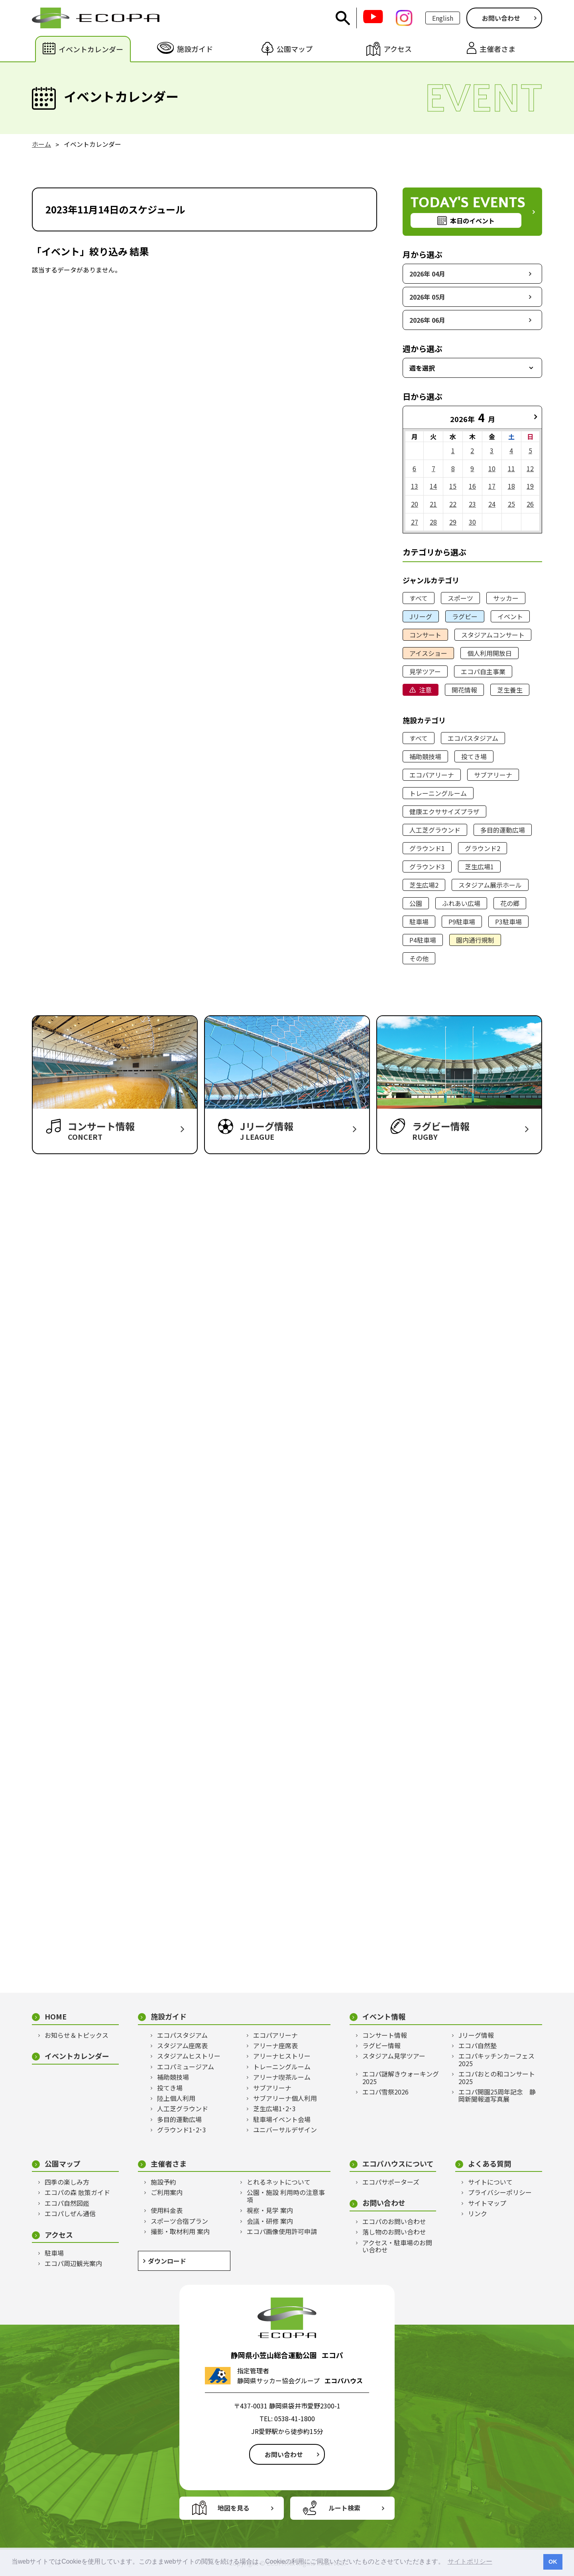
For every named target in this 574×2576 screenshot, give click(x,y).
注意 (425, 690)
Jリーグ (420, 616)
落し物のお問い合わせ (394, 2231)
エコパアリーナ (431, 775)
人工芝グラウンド (434, 830)
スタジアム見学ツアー (393, 2055)
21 (433, 504)
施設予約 (163, 2181)
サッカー (506, 598)
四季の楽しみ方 (67, 2181)
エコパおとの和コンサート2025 (496, 2077)
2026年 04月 (427, 273)
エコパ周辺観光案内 (73, 2263)
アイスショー (428, 653)
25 (511, 504)
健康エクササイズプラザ (444, 811)
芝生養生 (510, 690)
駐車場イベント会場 (282, 2119)
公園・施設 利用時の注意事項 (286, 2196)
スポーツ (460, 598)
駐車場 (419, 921)
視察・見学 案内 (270, 2210)
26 (530, 504)
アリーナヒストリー (282, 2055)
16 (472, 486)
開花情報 (464, 690)
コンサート (425, 635)
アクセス (59, 2234)
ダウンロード (167, 2261)
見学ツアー (425, 671)
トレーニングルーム (438, 793)
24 (491, 504)
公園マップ (63, 2163)
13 (414, 486)
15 (452, 486)
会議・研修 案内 (270, 2221)
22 (452, 504)
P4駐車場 (422, 940)
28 (433, 522)
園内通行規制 (475, 940)
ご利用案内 (167, 2192)
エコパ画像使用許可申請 (282, 2231)
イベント (510, 616)
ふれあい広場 (461, 903)
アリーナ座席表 (275, 2045)
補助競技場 (425, 756)
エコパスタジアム (473, 738)
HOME (56, 2016)
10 (491, 468)
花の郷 (509, 903)
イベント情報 (383, 2016)
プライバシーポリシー (500, 2192)
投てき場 (474, 756)
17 (491, 486)
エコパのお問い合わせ (394, 2221)
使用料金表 (167, 2210)
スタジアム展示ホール (490, 885)
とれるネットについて (279, 2181)
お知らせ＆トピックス (76, 2035)
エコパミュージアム (185, 2066)
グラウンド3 (427, 866)
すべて (418, 598)
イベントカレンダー (77, 2056)
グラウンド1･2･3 (181, 2129)
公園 (415, 903)
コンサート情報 (384, 2035)
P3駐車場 (508, 921)
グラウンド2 (482, 848)
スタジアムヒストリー (188, 2055)
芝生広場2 (423, 885)
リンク (477, 2213)
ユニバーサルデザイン (285, 2129)
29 (452, 522)
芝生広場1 (479, 866)
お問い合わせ (501, 18)
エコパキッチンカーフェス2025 (496, 2059)
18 (511, 486)
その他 (419, 958)
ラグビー (465, 616)
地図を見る (234, 2508)
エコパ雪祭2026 (385, 2091)
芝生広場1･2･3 (274, 2108)
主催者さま (169, 2163)
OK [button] (552, 2561)
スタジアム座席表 (182, 2045)
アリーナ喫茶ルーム (282, 2077)
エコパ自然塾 (477, 2045)
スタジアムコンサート (493, 635)
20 (414, 504)
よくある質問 (489, 2163)
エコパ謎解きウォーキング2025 (400, 2077)
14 (433, 486)
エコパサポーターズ (390, 2181)
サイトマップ (487, 2203)
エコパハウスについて (398, 2163)
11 (511, 468)
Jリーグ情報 (476, 2035)
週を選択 (422, 368)
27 (414, 522)
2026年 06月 (427, 320)
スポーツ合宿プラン (179, 2221)
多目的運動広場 (502, 830)
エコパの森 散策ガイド (77, 2192)
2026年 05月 (427, 297)
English (442, 18)
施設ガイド (169, 2016)
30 (472, 522)
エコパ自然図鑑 (67, 2203)
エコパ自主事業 (483, 671)
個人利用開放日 (489, 653)
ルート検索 (344, 2508)
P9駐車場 (461, 921)
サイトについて (490, 2181)
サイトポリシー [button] (470, 2561)
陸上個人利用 (176, 2098)
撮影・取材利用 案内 (180, 2231)
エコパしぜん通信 (70, 2213)
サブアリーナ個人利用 (285, 2098)
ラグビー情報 (381, 2045)
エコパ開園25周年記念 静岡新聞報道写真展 (497, 2095)
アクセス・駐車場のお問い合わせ (397, 2246)
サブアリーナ (493, 775)
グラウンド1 (427, 848)
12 (530, 468)
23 (472, 504)
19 (530, 486)
